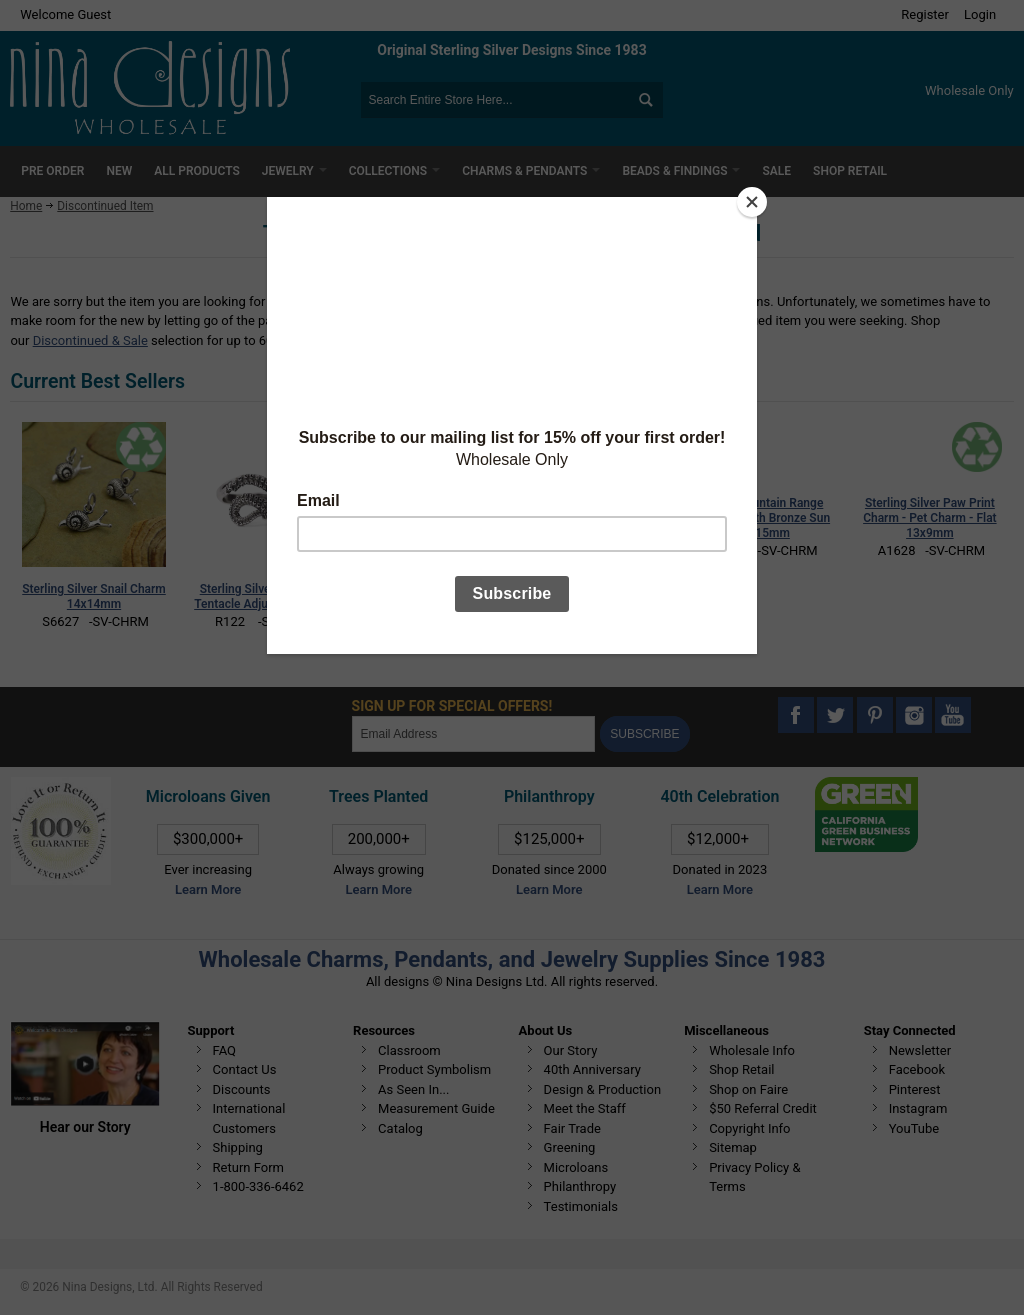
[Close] (752, 202)
